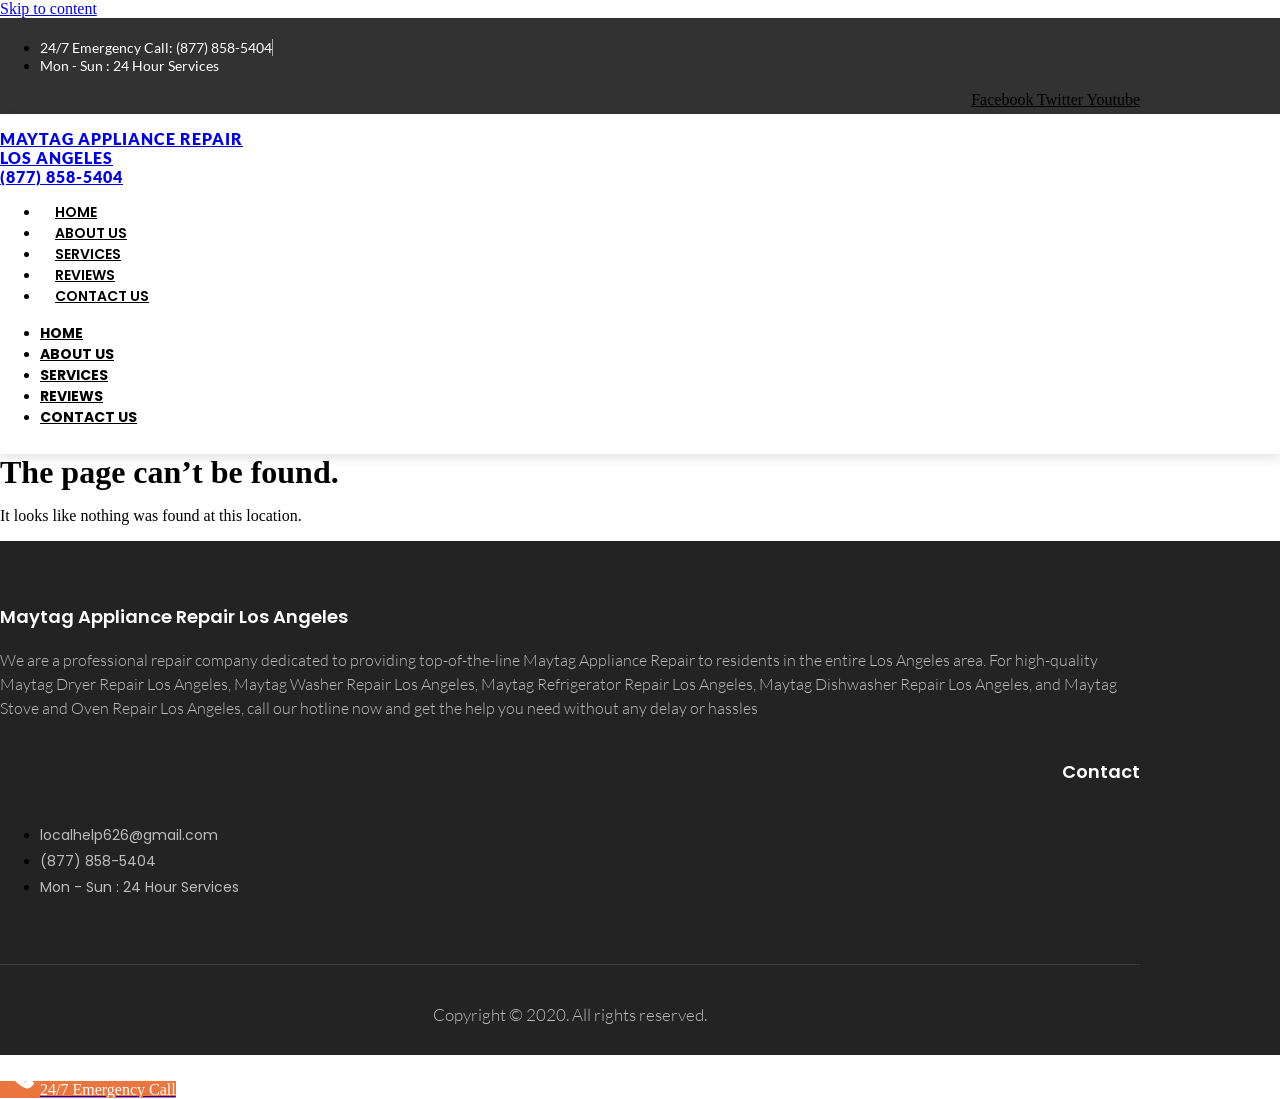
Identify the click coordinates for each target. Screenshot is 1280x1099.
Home (61, 333)
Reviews (71, 396)
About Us (77, 354)
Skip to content (48, 8)
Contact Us (102, 296)
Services (74, 375)
